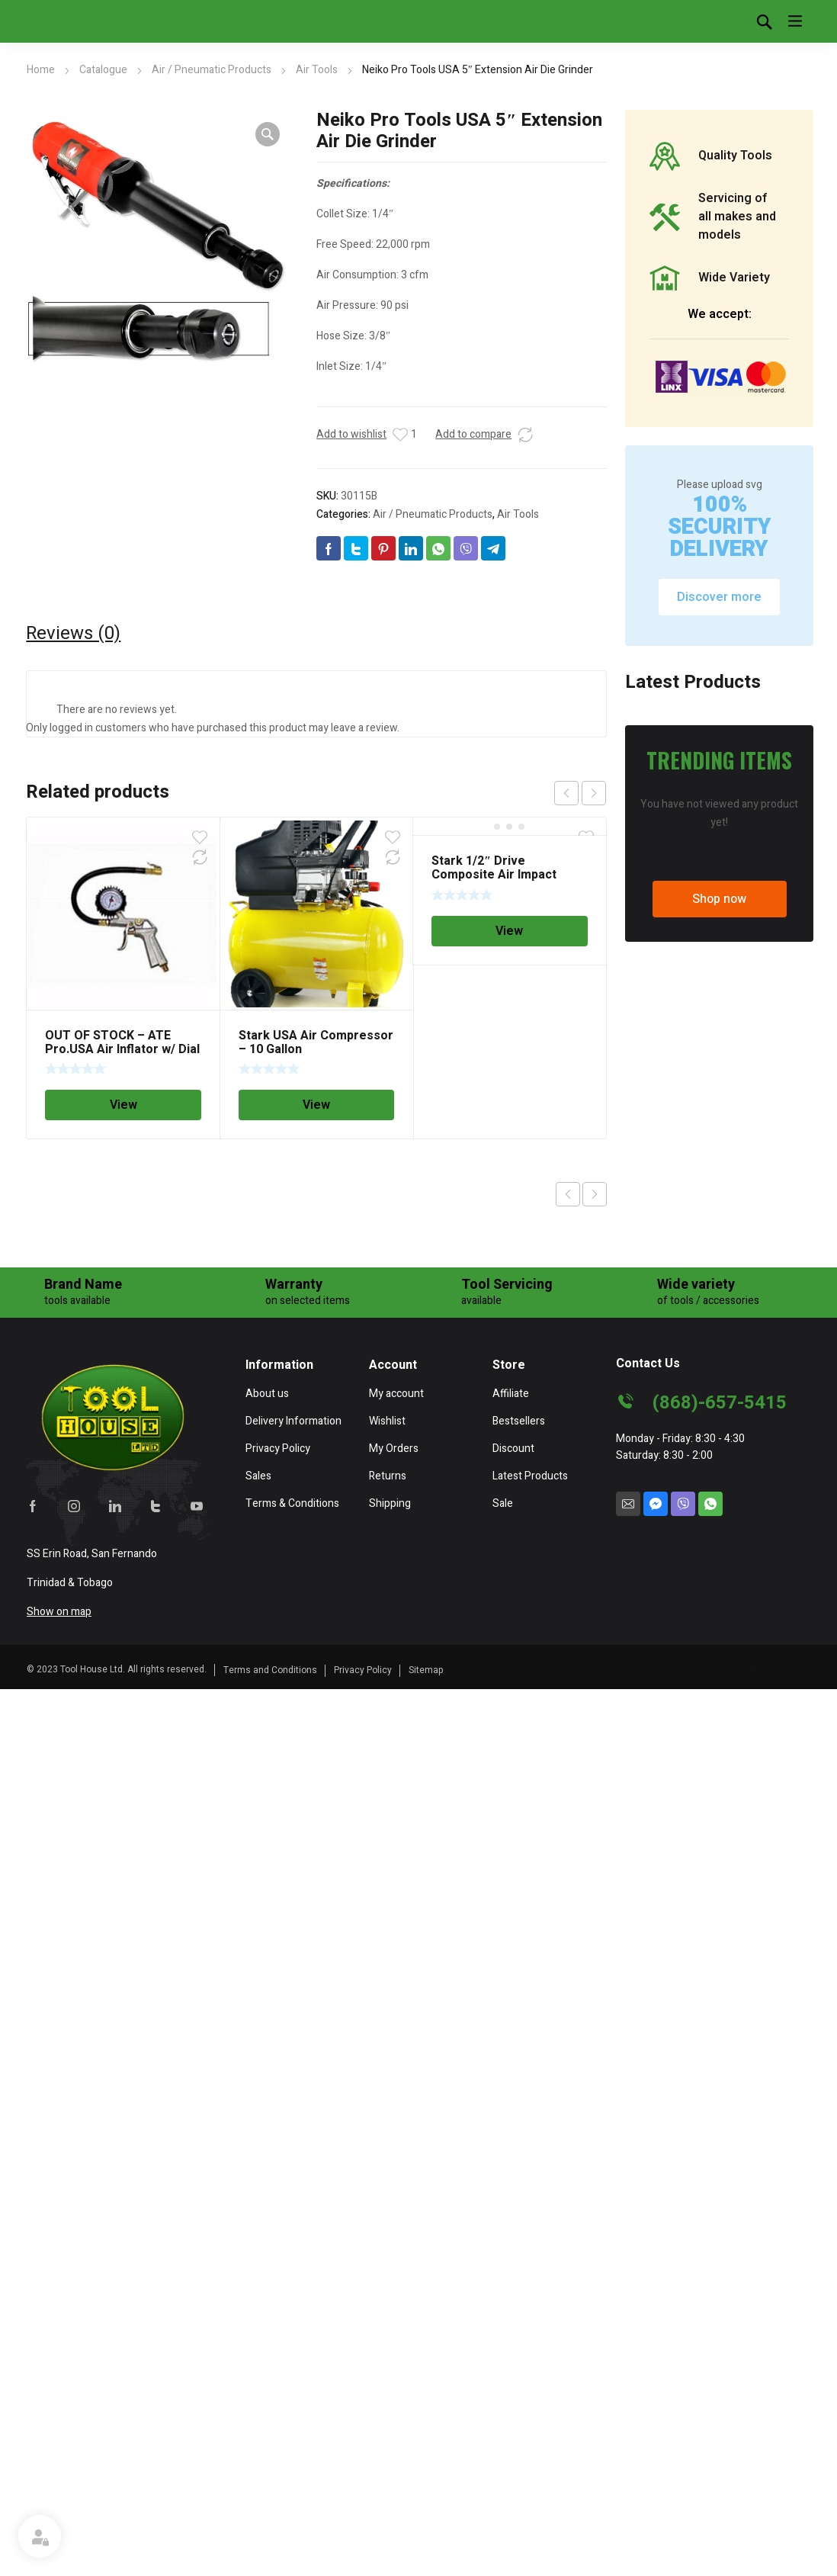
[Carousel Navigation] (580, 793)
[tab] (73, 634)
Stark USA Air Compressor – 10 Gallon (316, 1042)
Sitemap (426, 1670)
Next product (594, 1194)
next (594, 793)
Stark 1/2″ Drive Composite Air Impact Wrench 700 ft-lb (493, 875)
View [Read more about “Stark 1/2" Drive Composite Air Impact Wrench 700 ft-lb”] (509, 931)
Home (41, 70)
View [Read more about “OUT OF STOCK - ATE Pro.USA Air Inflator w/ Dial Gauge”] (123, 1105)
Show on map (59, 1612)
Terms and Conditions (270, 1670)
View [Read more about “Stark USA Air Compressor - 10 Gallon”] (316, 1105)
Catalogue (103, 70)
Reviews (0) (73, 634)
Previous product (568, 1194)
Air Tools (317, 70)
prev (566, 793)
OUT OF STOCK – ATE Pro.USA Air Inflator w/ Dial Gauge (122, 1049)
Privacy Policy (363, 1670)
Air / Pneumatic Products (211, 70)
